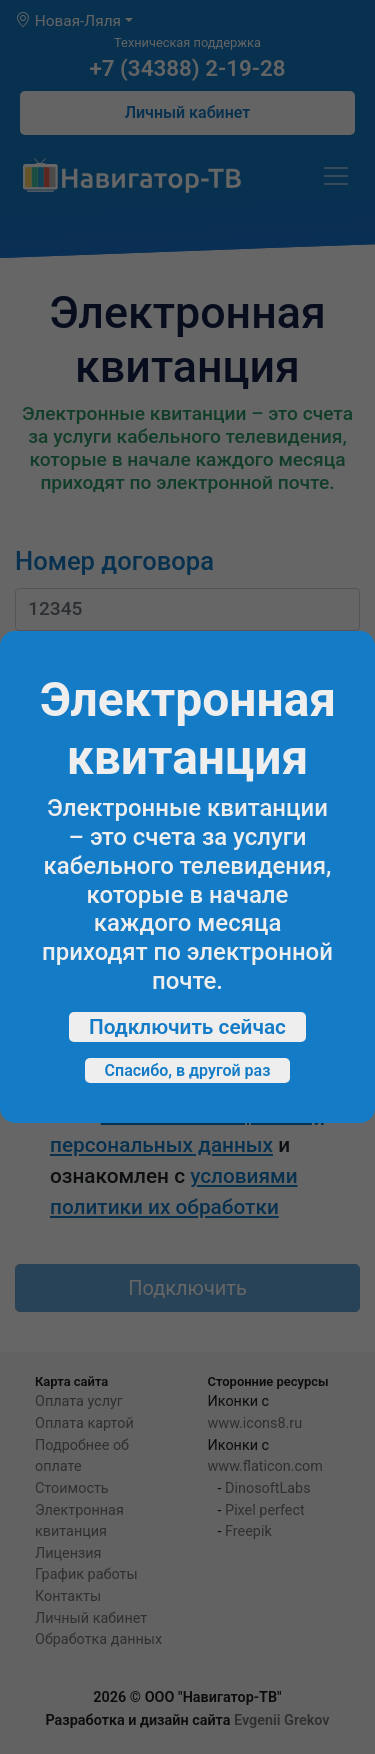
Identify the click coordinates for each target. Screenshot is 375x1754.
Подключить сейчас (187, 1027)
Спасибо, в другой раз (188, 1070)
